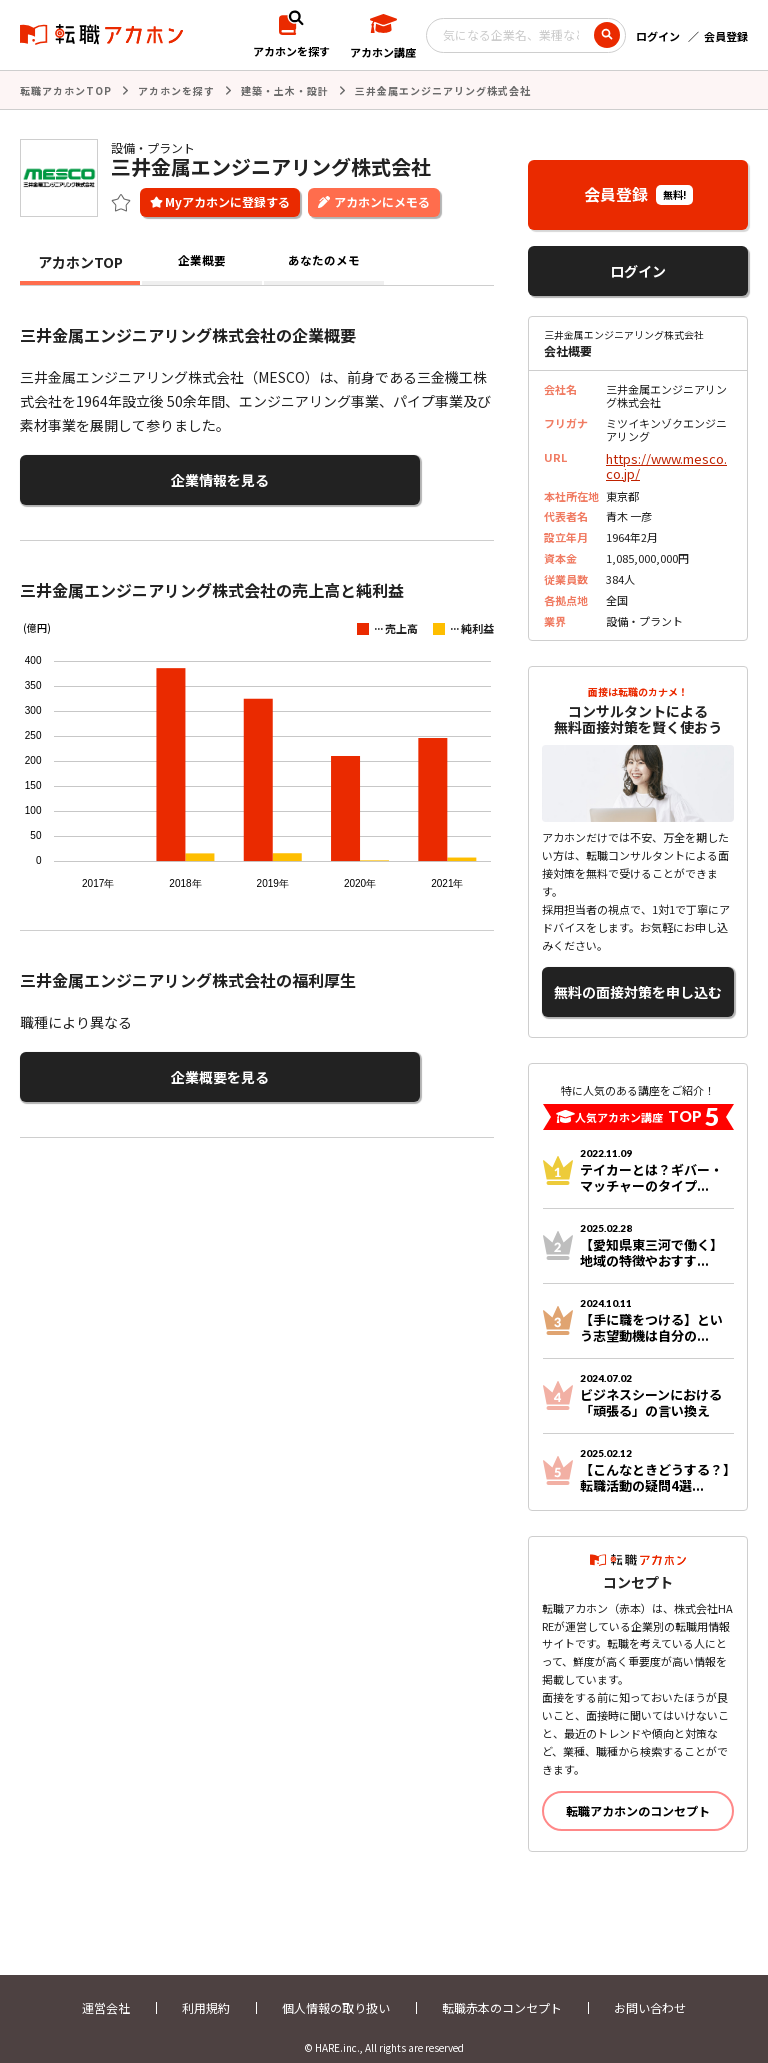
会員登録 (726, 36)
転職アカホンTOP (66, 89)
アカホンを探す (176, 89)
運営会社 (106, 1990)
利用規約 (206, 1990)
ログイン (658, 36)
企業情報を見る (118, 475)
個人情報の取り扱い (336, 1990)
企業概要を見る (118, 1065)
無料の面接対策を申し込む (638, 979)
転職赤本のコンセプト (502, 1990)
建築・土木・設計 (285, 89)
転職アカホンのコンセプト (638, 1793)
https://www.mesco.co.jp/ (668, 461)
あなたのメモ (324, 260)
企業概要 (202, 260)
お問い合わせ (650, 1990)
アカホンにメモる (382, 199)
